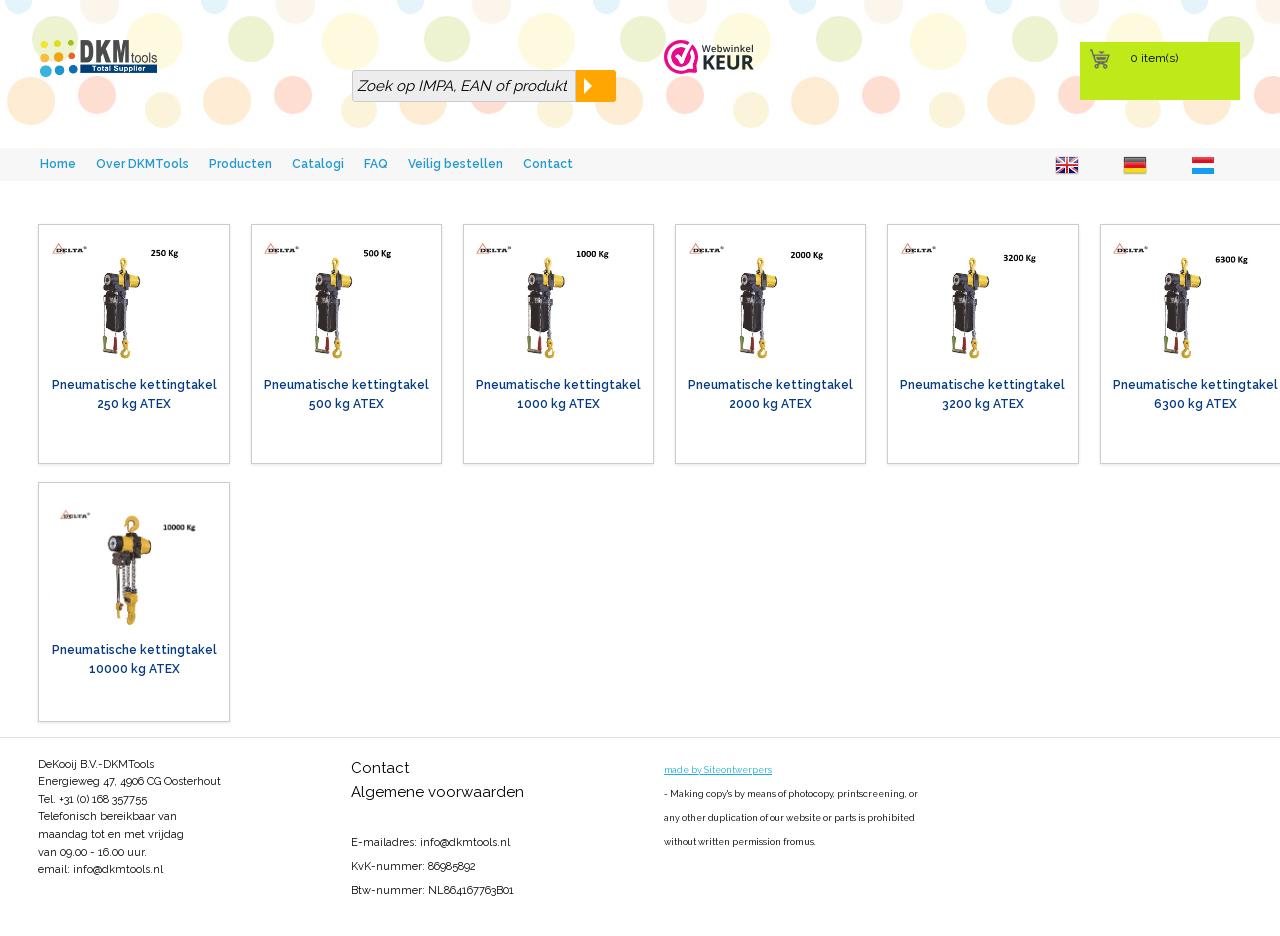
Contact (548, 164)
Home (58, 164)
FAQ (376, 164)
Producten (240, 164)
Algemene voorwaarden (437, 792)
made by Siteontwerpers (718, 770)
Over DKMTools (142, 164)
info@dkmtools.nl (118, 869)
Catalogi (318, 164)
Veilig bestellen (455, 164)
